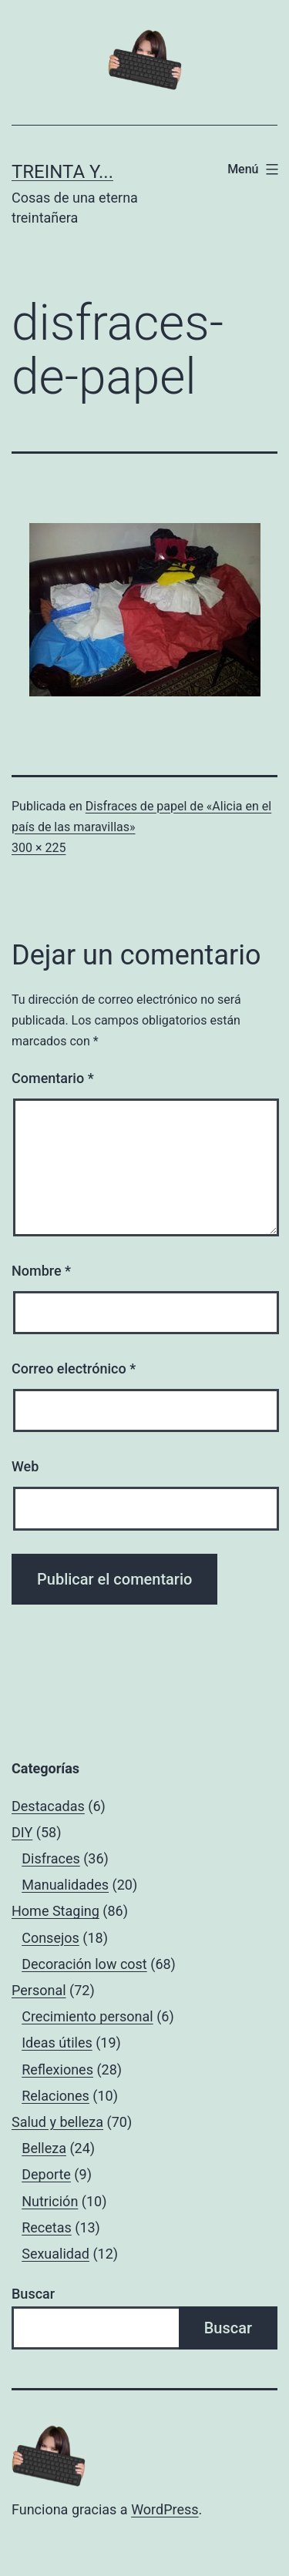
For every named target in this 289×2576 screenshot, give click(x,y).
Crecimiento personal (87, 2016)
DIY (22, 1832)
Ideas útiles (57, 2042)
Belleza (44, 2148)
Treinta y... (62, 172)
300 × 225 (39, 847)
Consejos (50, 1938)
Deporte (46, 2174)
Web (25, 1466)
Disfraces (51, 1858)
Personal (39, 1990)
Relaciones (55, 2096)
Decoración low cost (84, 1964)
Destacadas (48, 1806)
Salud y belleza (57, 2122)
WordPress (164, 2509)
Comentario (53, 1078)
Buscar (33, 2294)
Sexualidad (55, 2254)
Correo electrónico (74, 1368)
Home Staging (55, 1911)
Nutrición (50, 2201)
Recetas (47, 2227)
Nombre (41, 1271)
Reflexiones (57, 2069)
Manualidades (65, 1885)
